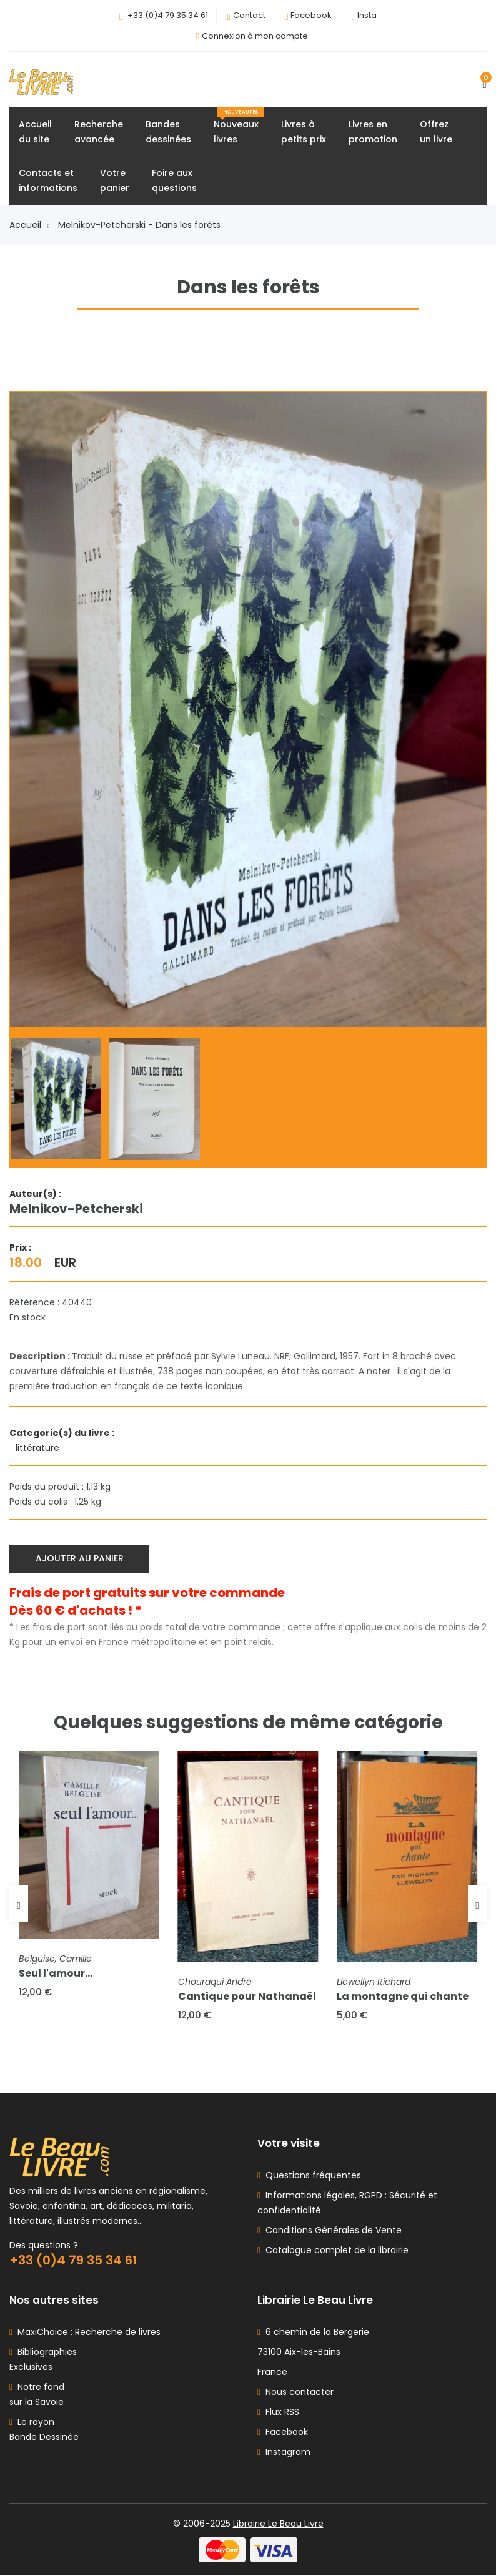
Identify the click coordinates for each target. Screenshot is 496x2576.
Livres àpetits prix (303, 132)
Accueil (29, 225)
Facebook (311, 15)
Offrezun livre (436, 132)
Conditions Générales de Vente (331, 2231)
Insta (367, 15)
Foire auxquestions (174, 181)
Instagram (283, 2453)
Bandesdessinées (168, 132)
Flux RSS (278, 2413)
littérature (39, 1448)
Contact (249, 15)
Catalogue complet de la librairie (334, 2251)
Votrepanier (114, 181)
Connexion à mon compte (255, 36)
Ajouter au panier (80, 1559)
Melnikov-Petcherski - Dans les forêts (139, 225)
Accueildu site (35, 132)
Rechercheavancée (98, 132)
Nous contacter (295, 2393)
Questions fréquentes (310, 2176)
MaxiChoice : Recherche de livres (86, 2333)
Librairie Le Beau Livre (278, 2525)
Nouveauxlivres (239, 127)
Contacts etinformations (48, 181)
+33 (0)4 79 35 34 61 (167, 15)
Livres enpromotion (373, 132)
